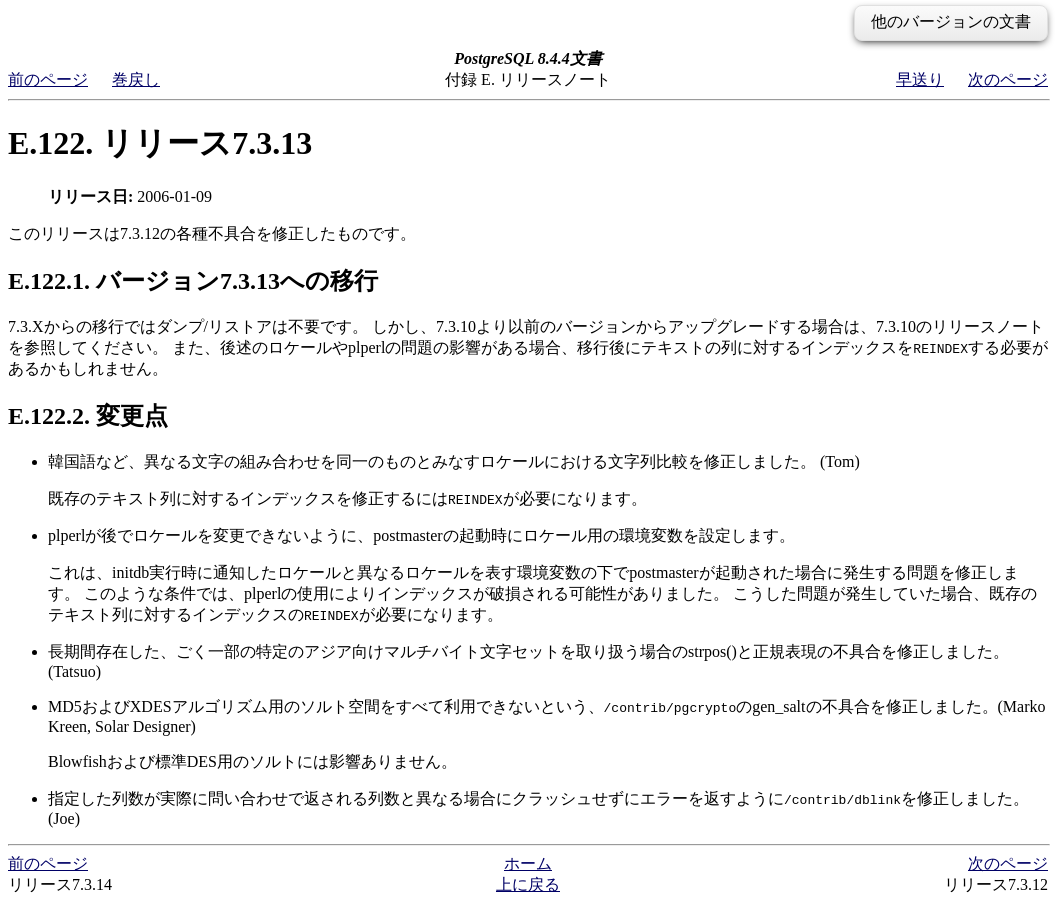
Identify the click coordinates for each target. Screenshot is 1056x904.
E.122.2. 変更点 (88, 416)
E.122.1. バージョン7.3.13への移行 (193, 281)
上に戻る (528, 884)
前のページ (48, 79)
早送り (920, 79)
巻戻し (136, 79)
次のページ (1008, 79)
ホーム (528, 863)
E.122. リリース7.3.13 (160, 143)
